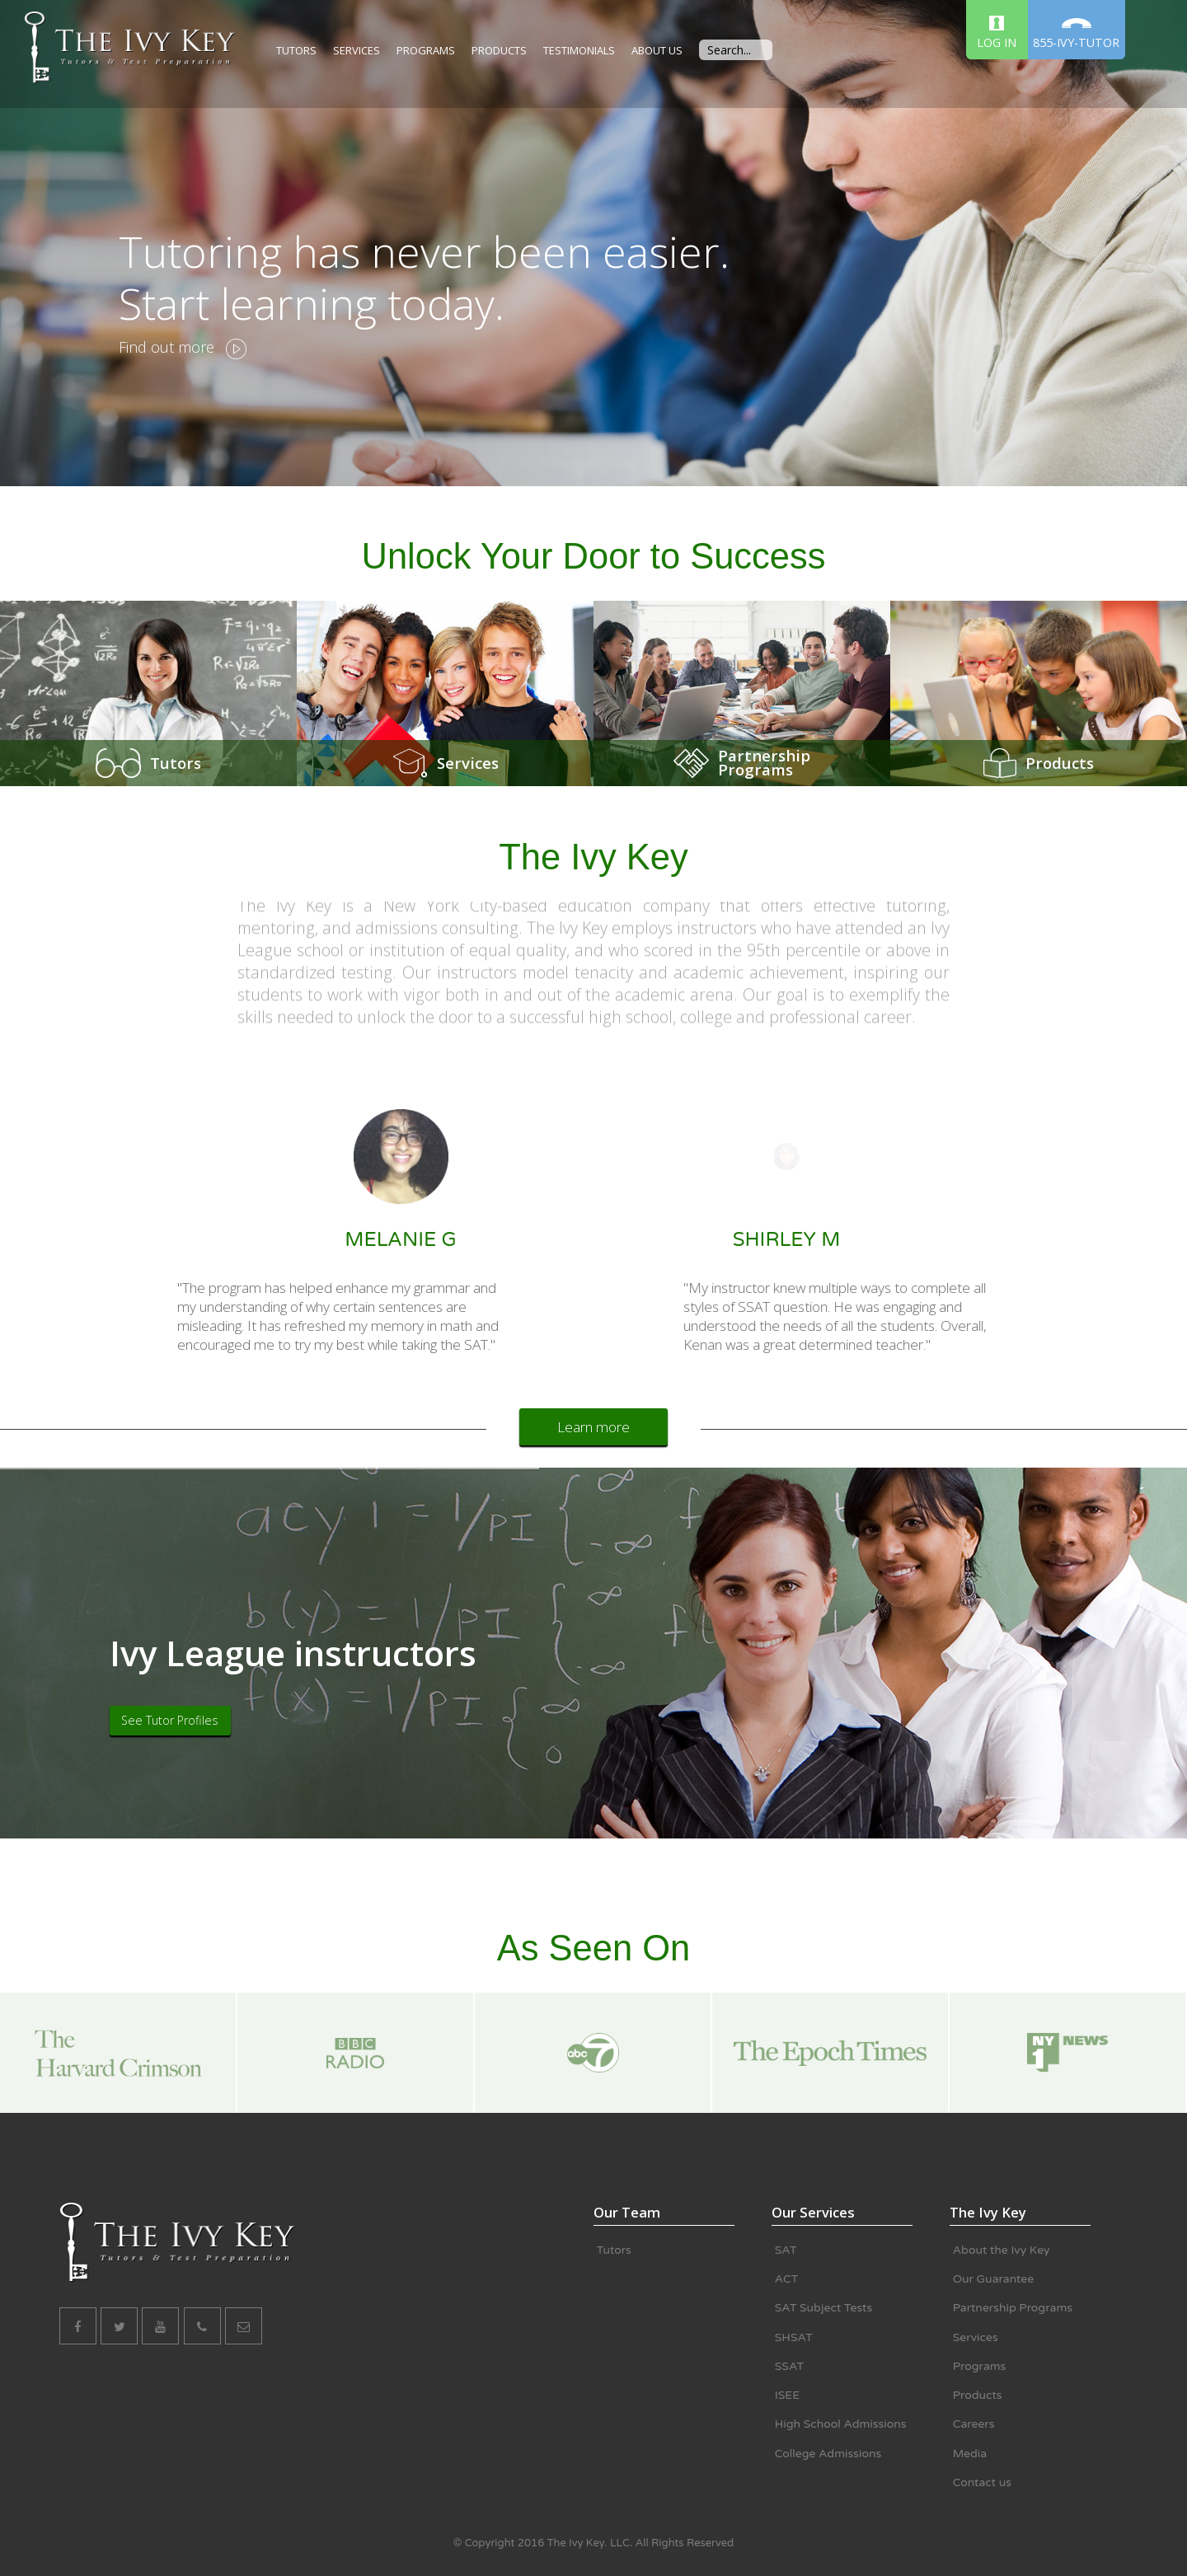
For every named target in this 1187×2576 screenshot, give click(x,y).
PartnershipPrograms (764, 762)
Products (1059, 763)
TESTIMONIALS (579, 50)
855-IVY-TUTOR (1076, 34)
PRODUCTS (499, 50)
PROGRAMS (425, 50)
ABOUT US (657, 50)
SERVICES (356, 50)
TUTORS (296, 50)
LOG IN (996, 32)
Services (468, 763)
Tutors (175, 763)
